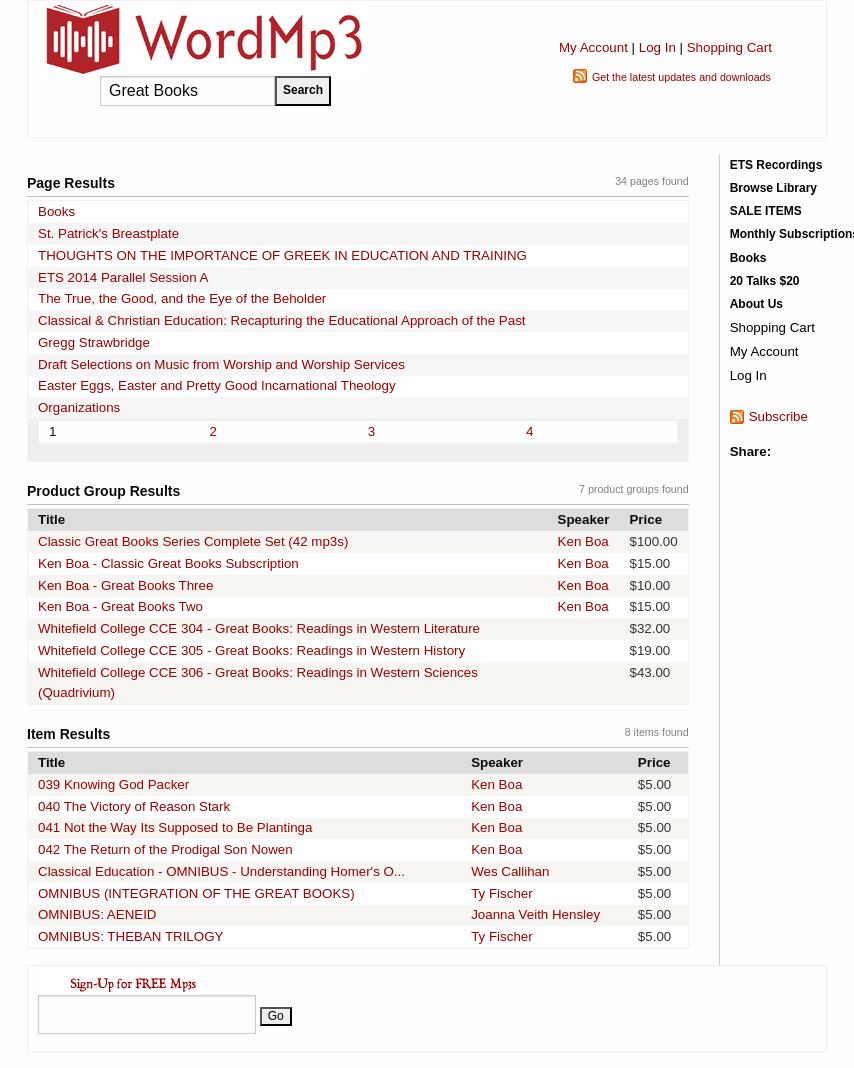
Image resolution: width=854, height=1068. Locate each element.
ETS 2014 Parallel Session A (123, 277)
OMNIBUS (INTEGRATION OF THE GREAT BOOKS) (196, 893)
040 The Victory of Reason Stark (134, 806)
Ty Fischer (501, 893)
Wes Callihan (510, 871)
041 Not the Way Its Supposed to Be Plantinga (175, 827)
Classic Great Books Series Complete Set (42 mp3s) (193, 541)
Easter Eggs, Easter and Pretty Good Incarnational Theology (217, 385)
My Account (593, 47)
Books (56, 211)
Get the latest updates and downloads (681, 77)
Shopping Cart (729, 47)
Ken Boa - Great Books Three (125, 585)
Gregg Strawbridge (94, 342)
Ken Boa (583, 541)
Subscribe (778, 416)
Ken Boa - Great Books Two (120, 606)
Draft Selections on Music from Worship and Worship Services (221, 364)
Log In (657, 47)
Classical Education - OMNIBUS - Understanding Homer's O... (221, 871)
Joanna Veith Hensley (535, 914)
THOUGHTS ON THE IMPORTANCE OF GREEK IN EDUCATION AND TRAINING (282, 255)
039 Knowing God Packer (113, 784)
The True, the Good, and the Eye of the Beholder (182, 298)
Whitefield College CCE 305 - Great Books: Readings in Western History (251, 650)
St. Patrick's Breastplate (108, 233)
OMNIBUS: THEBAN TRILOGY (130, 936)
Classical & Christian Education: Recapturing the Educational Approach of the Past (282, 320)
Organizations (79, 407)
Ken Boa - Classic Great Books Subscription (168, 563)
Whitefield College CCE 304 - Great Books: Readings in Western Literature (259, 628)
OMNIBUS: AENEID (97, 914)
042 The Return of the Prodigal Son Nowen (165, 849)
